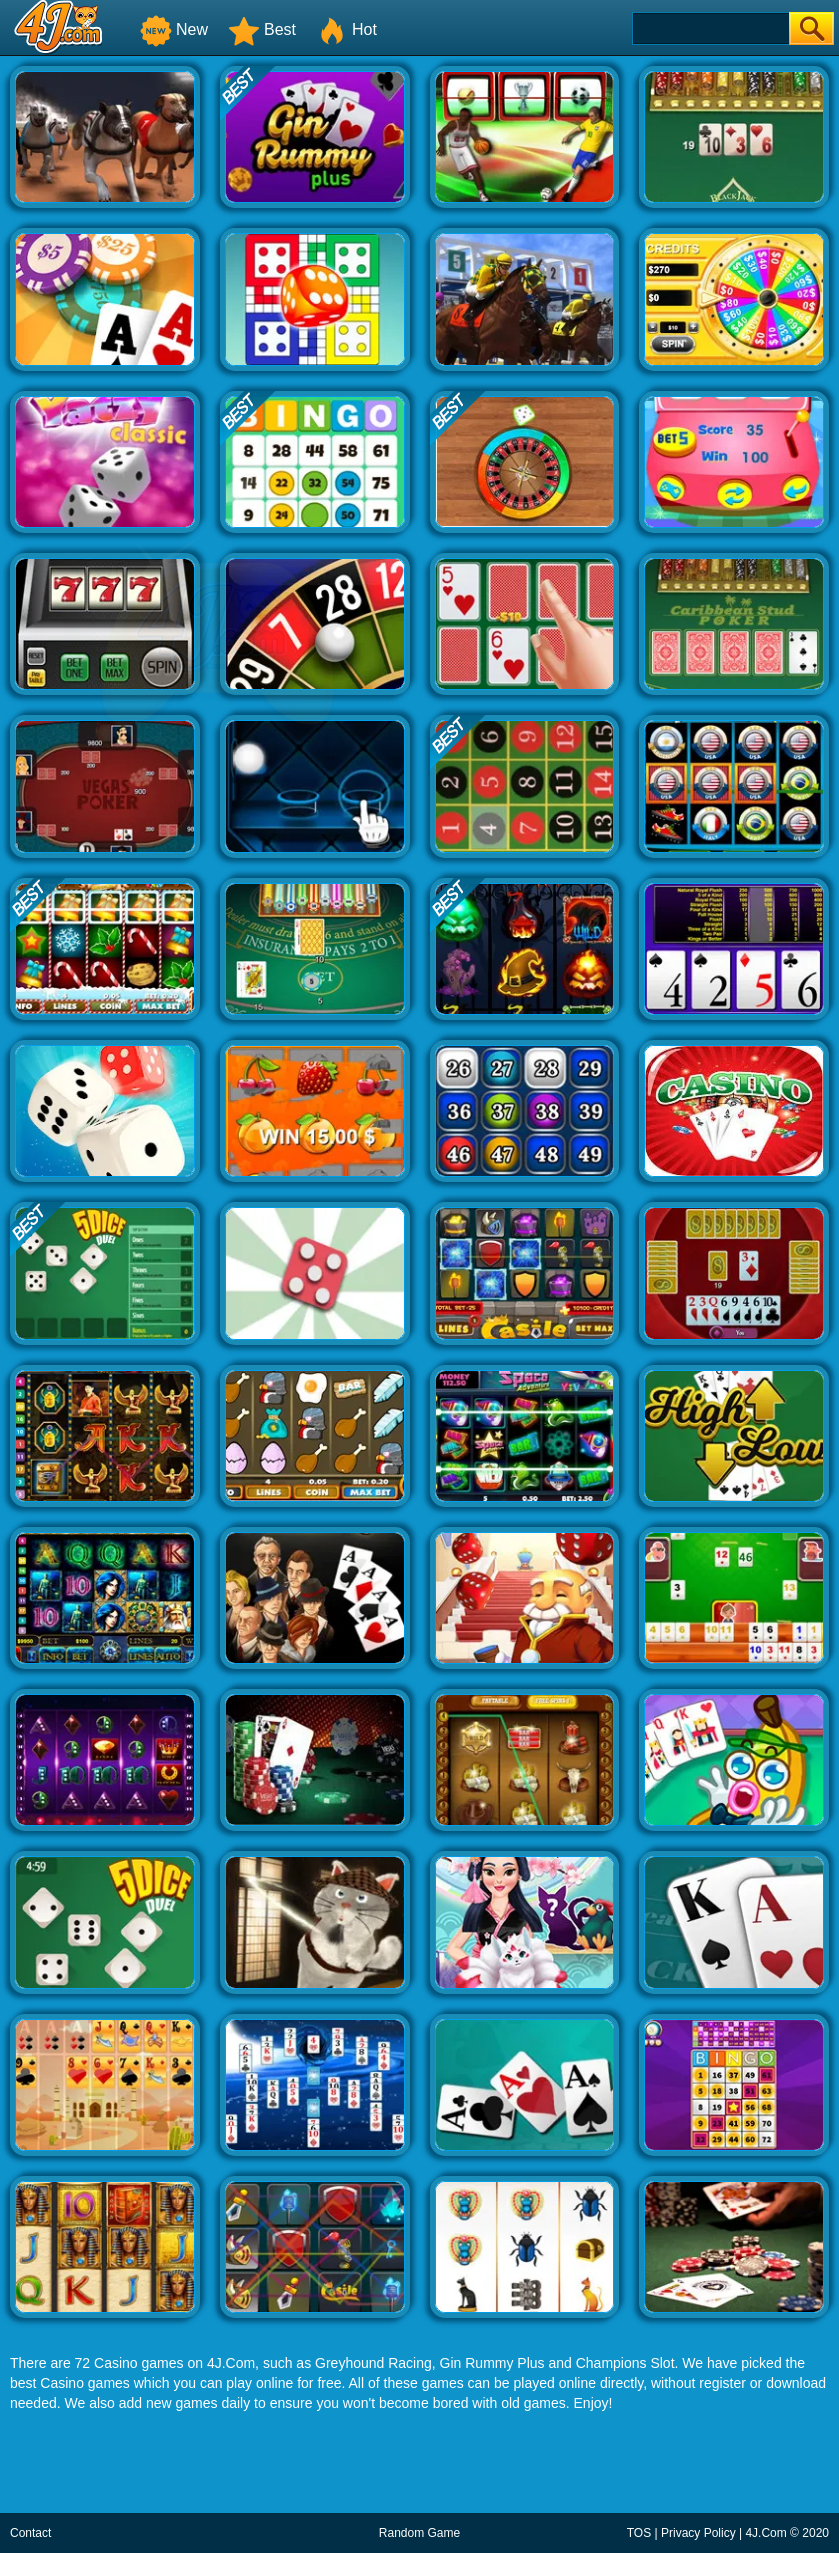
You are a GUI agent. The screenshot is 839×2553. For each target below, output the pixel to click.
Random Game (419, 2533)
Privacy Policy (698, 2533)
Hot (346, 29)
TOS (639, 2533)
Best (262, 29)
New (174, 29)
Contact (30, 2533)
